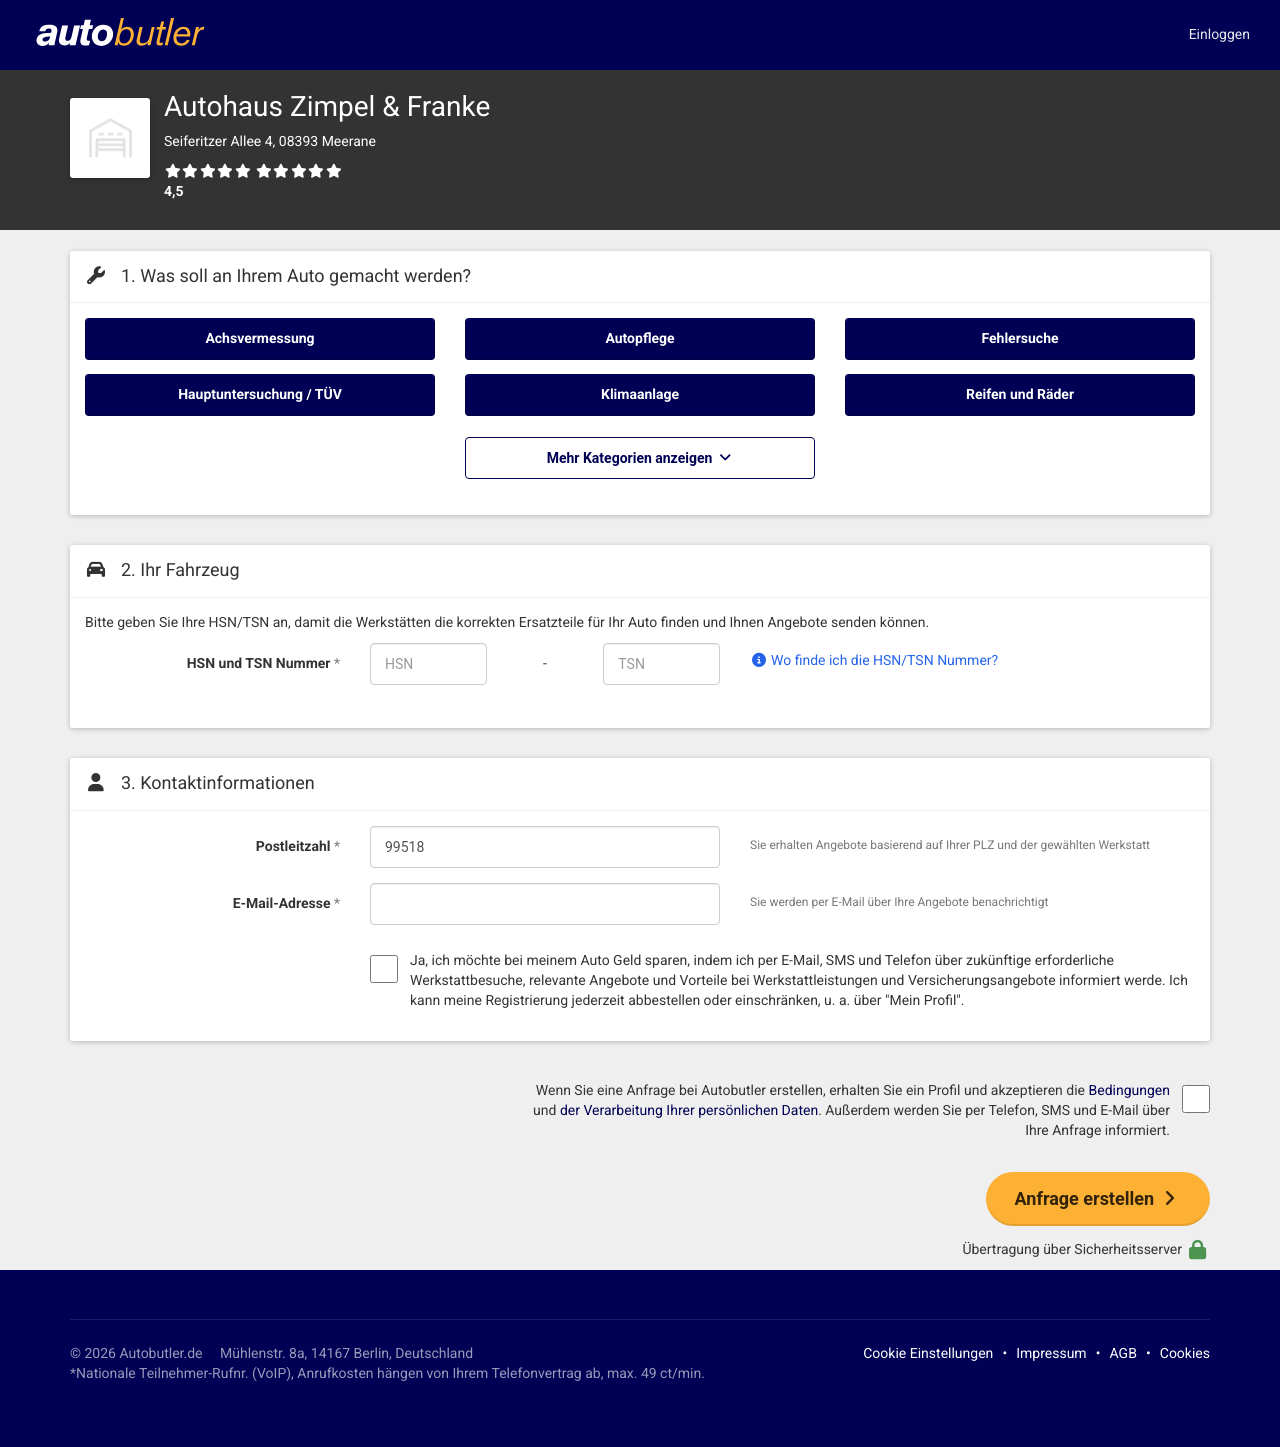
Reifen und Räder (1020, 395)
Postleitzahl (298, 847)
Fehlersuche (1019, 339)
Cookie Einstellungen (928, 1354)
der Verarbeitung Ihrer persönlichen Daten (689, 1111)
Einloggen (1219, 35)
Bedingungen (1129, 1091)
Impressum (1051, 1354)
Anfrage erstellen (1098, 1198)
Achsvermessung (259, 339)
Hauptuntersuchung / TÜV (260, 395)
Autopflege (639, 339)
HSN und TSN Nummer (263, 664)
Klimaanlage (640, 395)
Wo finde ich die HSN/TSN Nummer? (874, 661)
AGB (1123, 1354)
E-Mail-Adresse (286, 904)
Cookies (1185, 1354)
